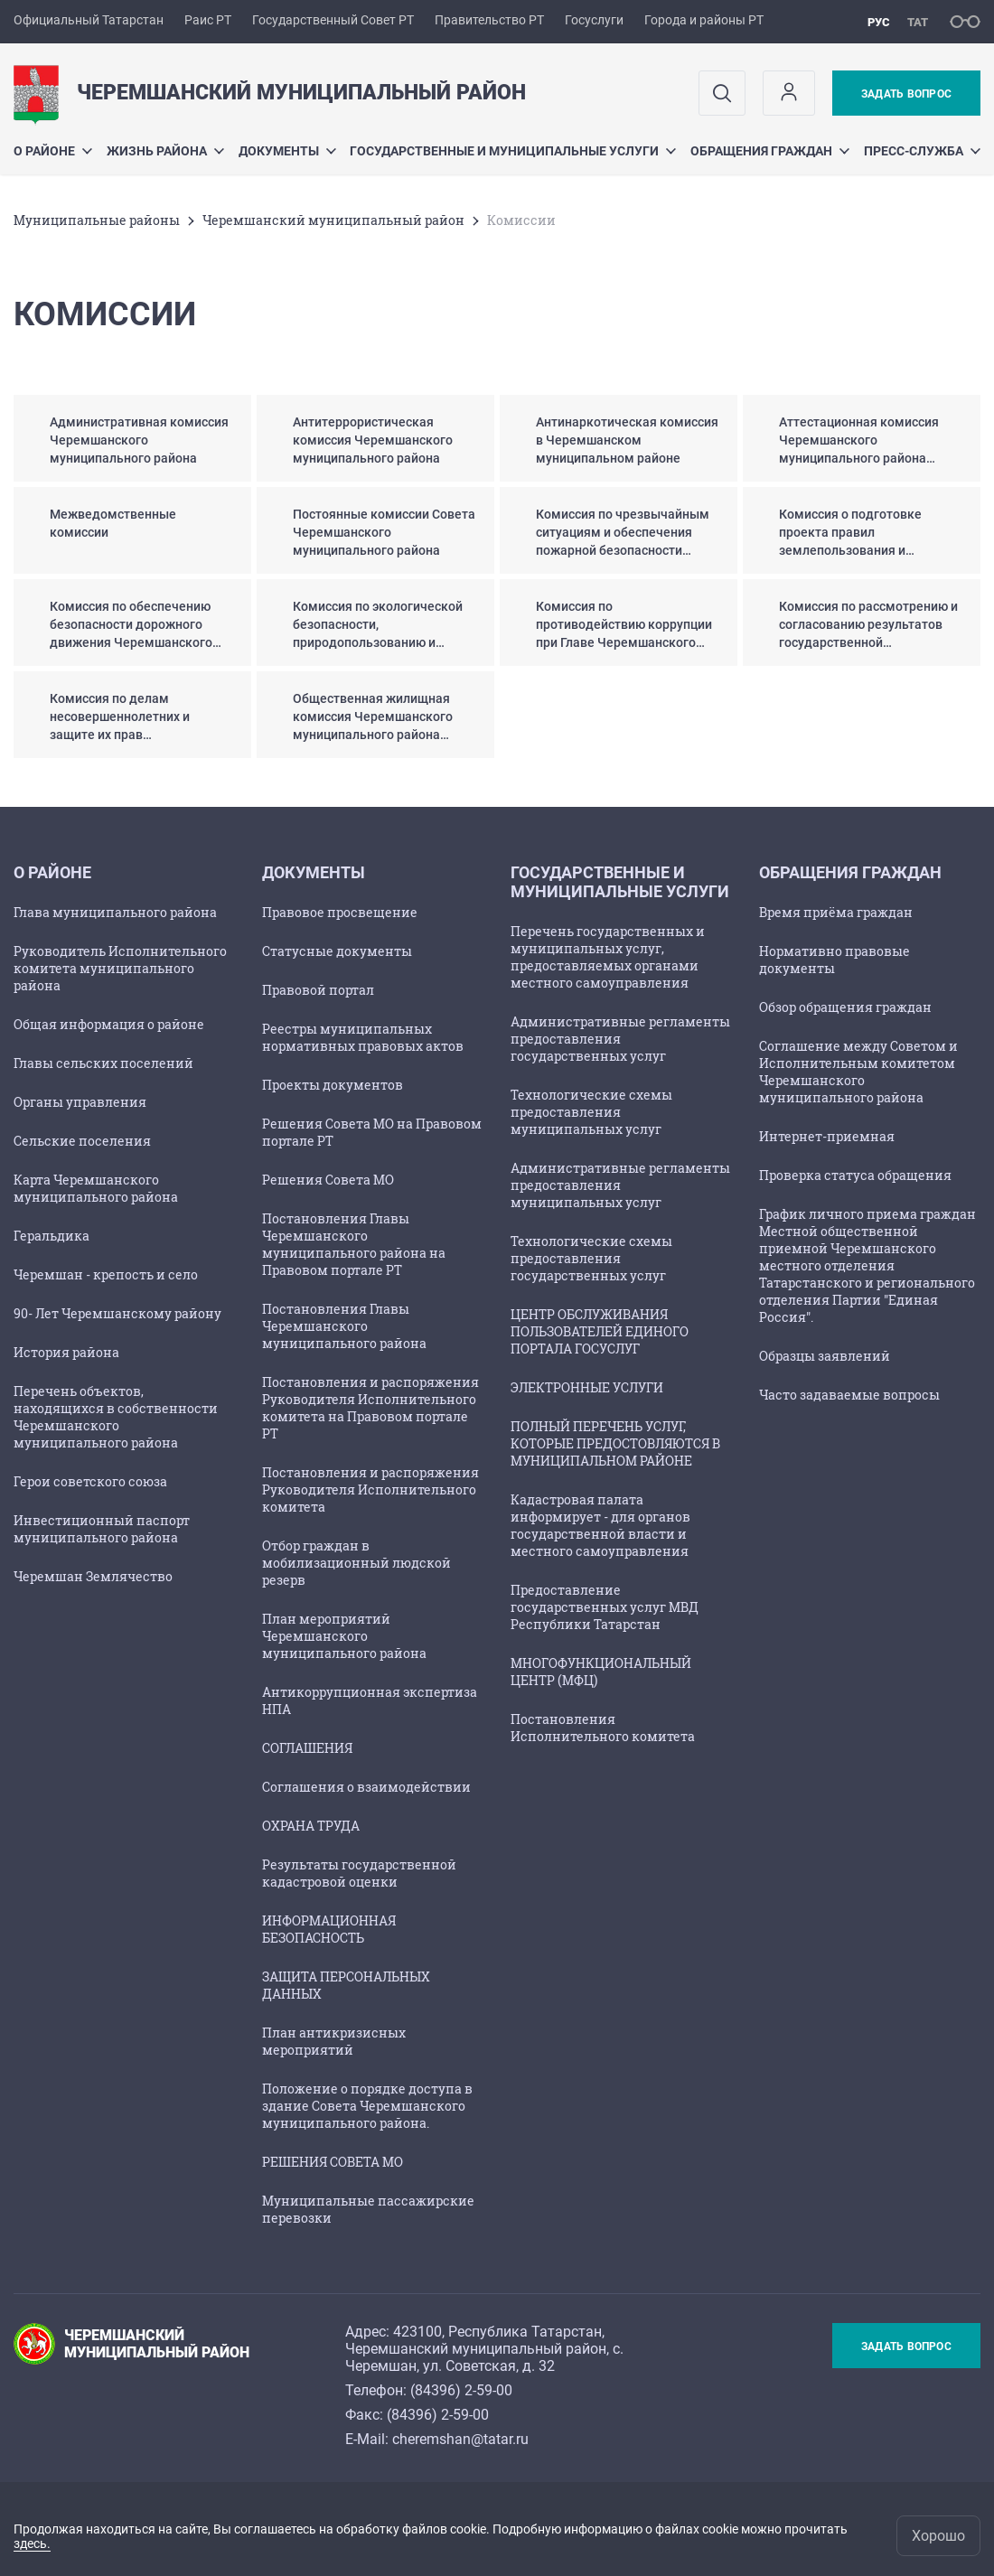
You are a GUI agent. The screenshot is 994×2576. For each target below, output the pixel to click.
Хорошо (938, 2535)
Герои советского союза (90, 1481)
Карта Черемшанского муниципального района (96, 1188)
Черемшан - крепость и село (106, 1274)
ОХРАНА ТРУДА (311, 1825)
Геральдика (51, 1235)
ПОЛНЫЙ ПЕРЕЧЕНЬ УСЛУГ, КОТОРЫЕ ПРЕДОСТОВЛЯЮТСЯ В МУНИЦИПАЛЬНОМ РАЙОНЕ (615, 1443)
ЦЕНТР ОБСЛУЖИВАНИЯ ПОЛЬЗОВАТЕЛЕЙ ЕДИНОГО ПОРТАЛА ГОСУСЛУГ (600, 1331)
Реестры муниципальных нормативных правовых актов (363, 1037)
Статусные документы (337, 951)
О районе (53, 151)
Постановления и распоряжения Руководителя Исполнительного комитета (370, 1489)
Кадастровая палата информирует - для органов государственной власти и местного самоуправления (600, 1525)
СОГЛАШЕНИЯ (307, 1747)
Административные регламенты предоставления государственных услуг (620, 1038)
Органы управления (80, 1101)
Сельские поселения (82, 1140)
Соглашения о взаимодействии (366, 1786)
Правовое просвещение (339, 912)
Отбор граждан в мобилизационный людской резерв (356, 1562)
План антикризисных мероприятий (334, 2041)
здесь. (32, 2543)
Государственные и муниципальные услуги (513, 151)
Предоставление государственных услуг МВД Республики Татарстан (605, 1607)
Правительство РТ (489, 20)
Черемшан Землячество (93, 1576)
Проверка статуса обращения (855, 1175)
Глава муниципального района (115, 912)
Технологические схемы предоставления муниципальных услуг (591, 1112)
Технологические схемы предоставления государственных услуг (591, 1258)
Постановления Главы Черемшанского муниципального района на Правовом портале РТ (353, 1244)
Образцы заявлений (824, 1355)
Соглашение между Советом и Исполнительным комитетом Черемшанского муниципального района (858, 1071)
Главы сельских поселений (103, 1063)
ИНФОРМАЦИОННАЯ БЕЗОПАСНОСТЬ (329, 1929)
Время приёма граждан (836, 912)
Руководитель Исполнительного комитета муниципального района (120, 968)
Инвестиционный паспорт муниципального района (102, 1529)
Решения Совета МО (328, 1179)
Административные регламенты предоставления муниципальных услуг (620, 1185)
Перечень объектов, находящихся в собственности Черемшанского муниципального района (116, 1416)
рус (878, 22)
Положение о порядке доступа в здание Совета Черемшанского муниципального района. (367, 2105)
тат (917, 22)
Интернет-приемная (827, 1136)
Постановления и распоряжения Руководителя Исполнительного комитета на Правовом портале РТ (370, 1407)
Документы (287, 151)
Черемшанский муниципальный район (333, 220)
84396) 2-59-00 (463, 2390)
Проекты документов (332, 1084)
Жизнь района (165, 151)
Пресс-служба (922, 151)
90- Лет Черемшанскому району (117, 1313)
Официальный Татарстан (89, 20)
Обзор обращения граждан (845, 1007)
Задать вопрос (906, 94)
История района (66, 1352)
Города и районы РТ (704, 20)
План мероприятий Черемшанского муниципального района (344, 1636)
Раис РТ (207, 20)
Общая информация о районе (109, 1024)
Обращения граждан (769, 151)
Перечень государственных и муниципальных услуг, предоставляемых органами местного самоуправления (608, 957)
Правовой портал (318, 989)
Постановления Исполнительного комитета (603, 1727)
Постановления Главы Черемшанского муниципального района (344, 1326)
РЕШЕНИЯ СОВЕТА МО (332, 2161)
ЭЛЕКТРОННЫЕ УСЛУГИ (587, 1387)
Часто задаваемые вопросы (849, 1394)
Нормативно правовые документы (834, 959)
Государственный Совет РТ (333, 20)
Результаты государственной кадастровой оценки (359, 1873)
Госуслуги (594, 20)
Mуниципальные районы (97, 220)
